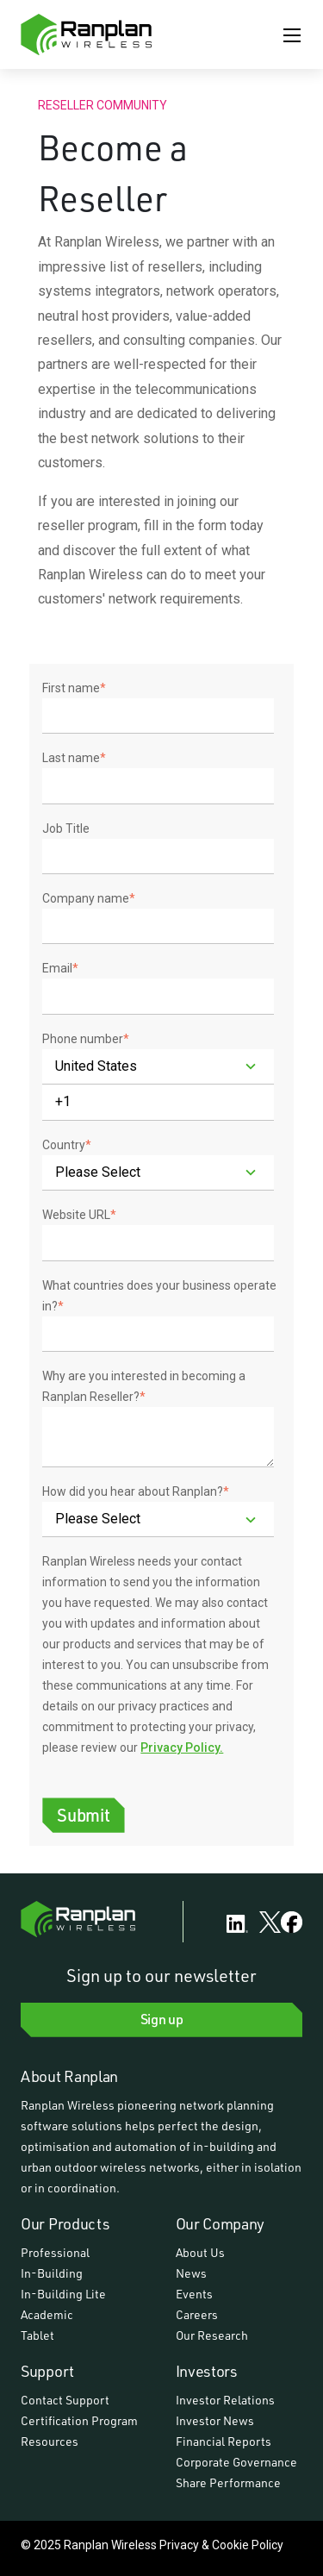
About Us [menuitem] (200, 2252)
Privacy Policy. (181, 1747)
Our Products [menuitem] (65, 2223)
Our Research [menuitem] (212, 2335)
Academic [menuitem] (47, 2314)
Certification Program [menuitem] (79, 2420)
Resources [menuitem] (49, 2441)
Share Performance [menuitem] (228, 2482)
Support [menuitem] (47, 2370)
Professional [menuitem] (55, 2252)
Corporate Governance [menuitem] (236, 2462)
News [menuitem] (191, 2273)
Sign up (161, 2019)
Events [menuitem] (194, 2293)
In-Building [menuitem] (52, 2273)
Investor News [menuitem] (215, 2420)
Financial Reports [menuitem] (223, 2441)
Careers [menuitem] (197, 2314)
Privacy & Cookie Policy (221, 2545)
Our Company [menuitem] (220, 2223)
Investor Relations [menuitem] (225, 2400)
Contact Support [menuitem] (65, 2400)
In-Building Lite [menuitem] (63, 2293)
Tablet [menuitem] (37, 2335)
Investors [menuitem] (207, 2370)
